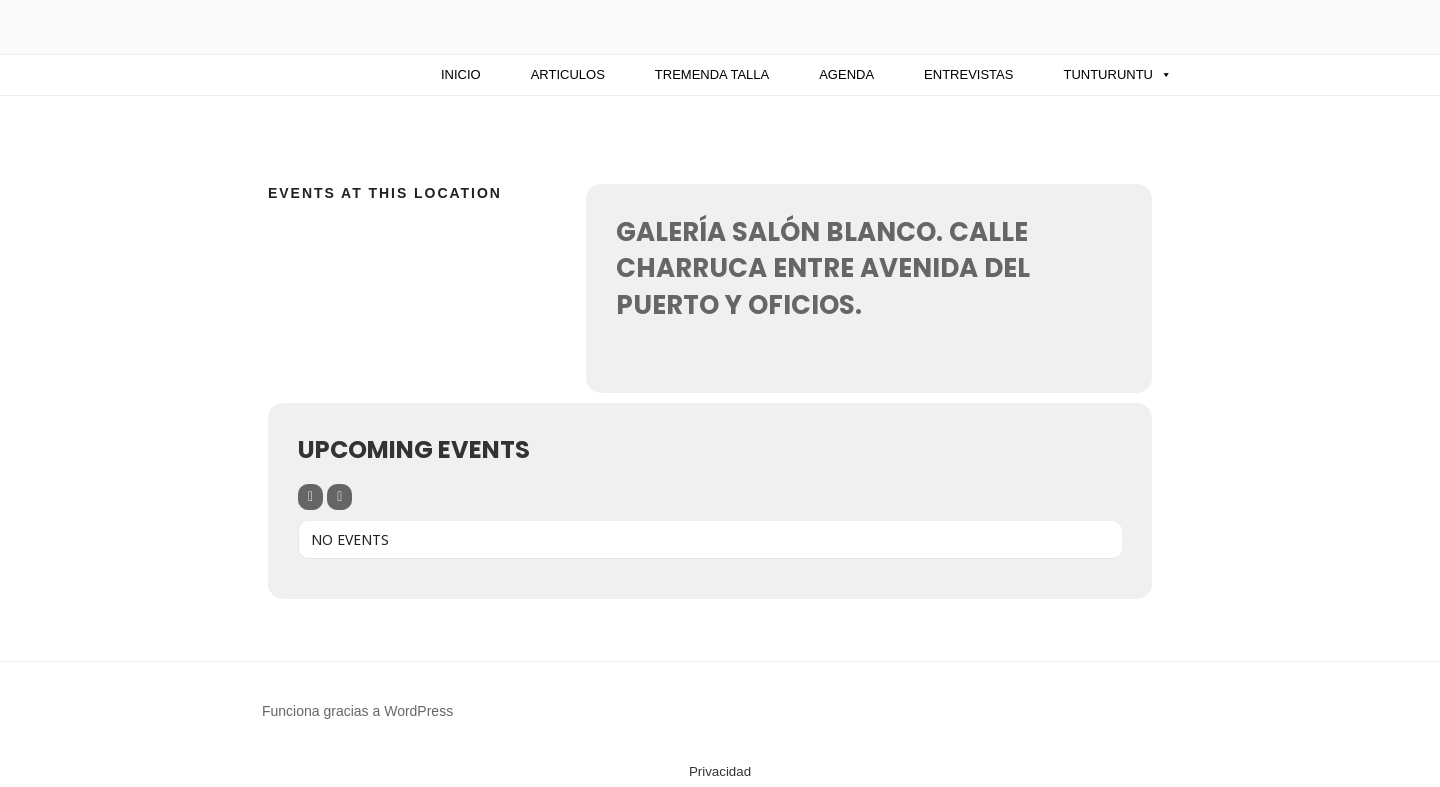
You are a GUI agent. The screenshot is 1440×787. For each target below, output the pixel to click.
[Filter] (310, 497)
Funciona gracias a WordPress (357, 711)
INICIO (461, 74)
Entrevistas (968, 74)
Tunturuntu (1117, 75)
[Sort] (339, 497)
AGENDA (846, 74)
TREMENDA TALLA (712, 74)
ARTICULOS (568, 74)
